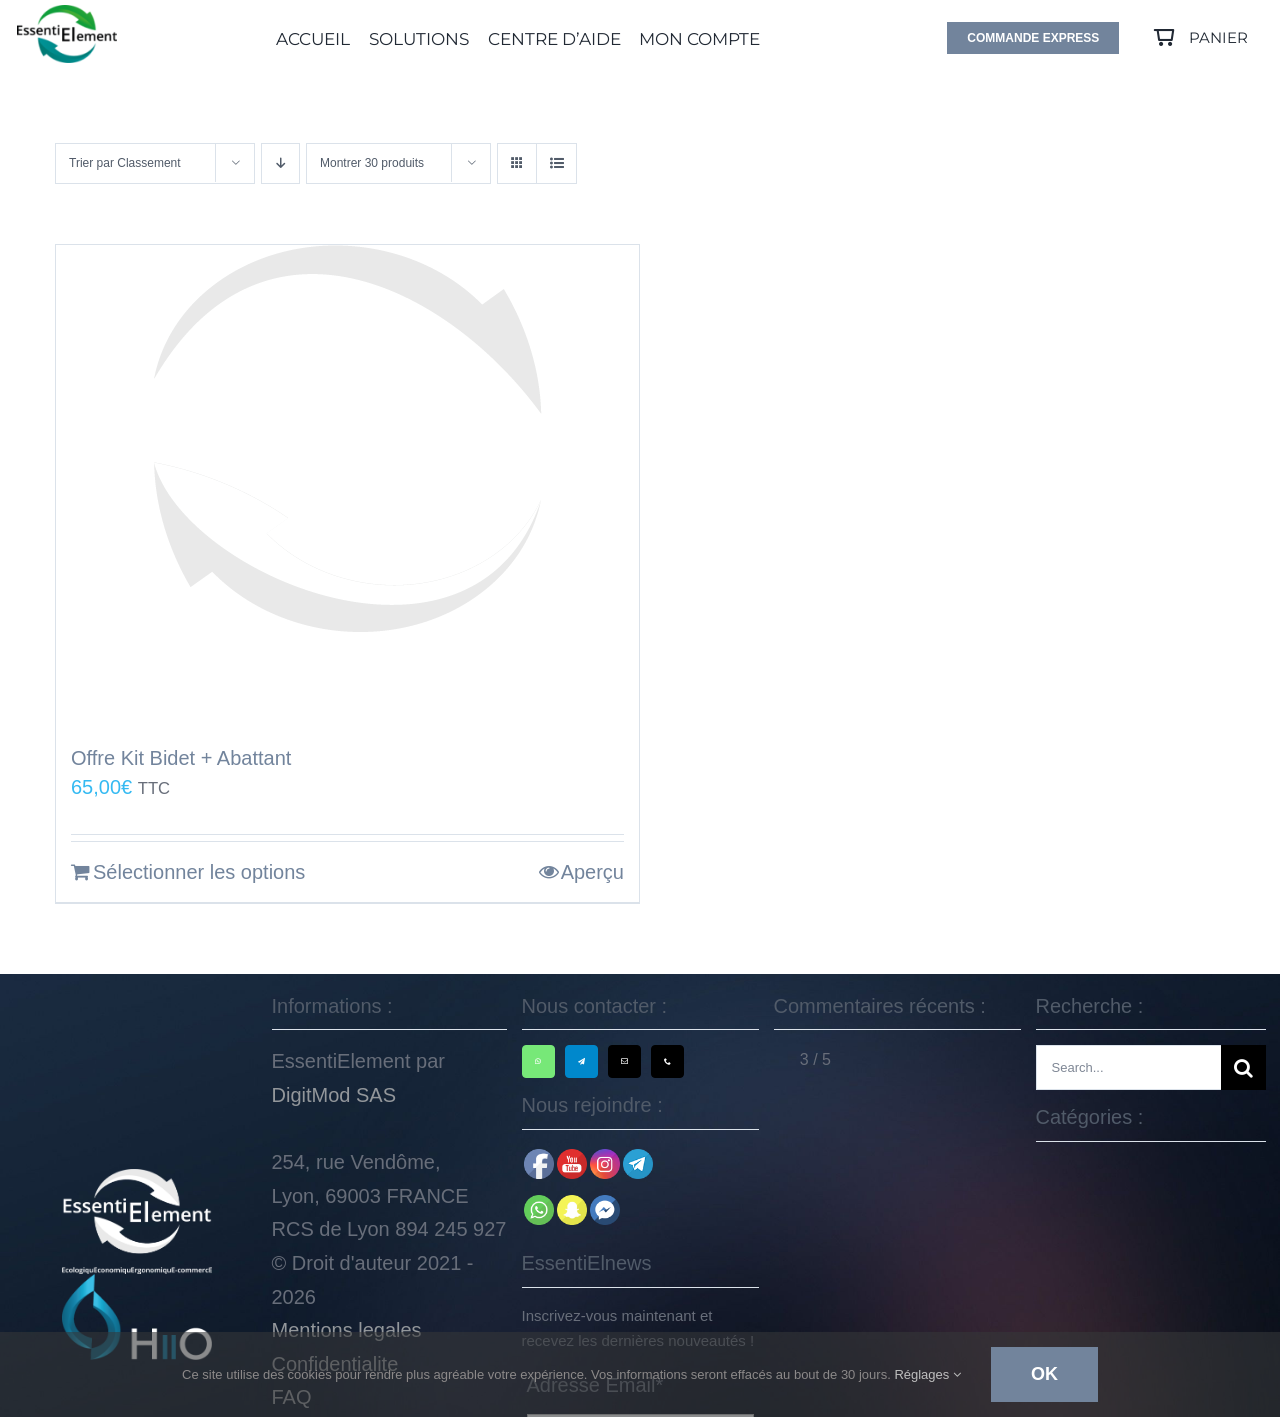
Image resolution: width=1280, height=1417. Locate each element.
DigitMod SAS (334, 1095)
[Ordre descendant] (280, 163)
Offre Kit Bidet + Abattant (181, 758)
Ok (1044, 1374)
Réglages (927, 1374)
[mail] (624, 1061)
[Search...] (1128, 1067)
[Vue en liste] (556, 163)
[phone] (667, 1061)
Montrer (372, 163)
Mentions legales (347, 1330)
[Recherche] (1243, 1067)
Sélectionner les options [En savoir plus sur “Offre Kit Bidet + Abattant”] (199, 872)
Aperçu (592, 872)
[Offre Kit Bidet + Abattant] (347, 485)
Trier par (125, 163)
